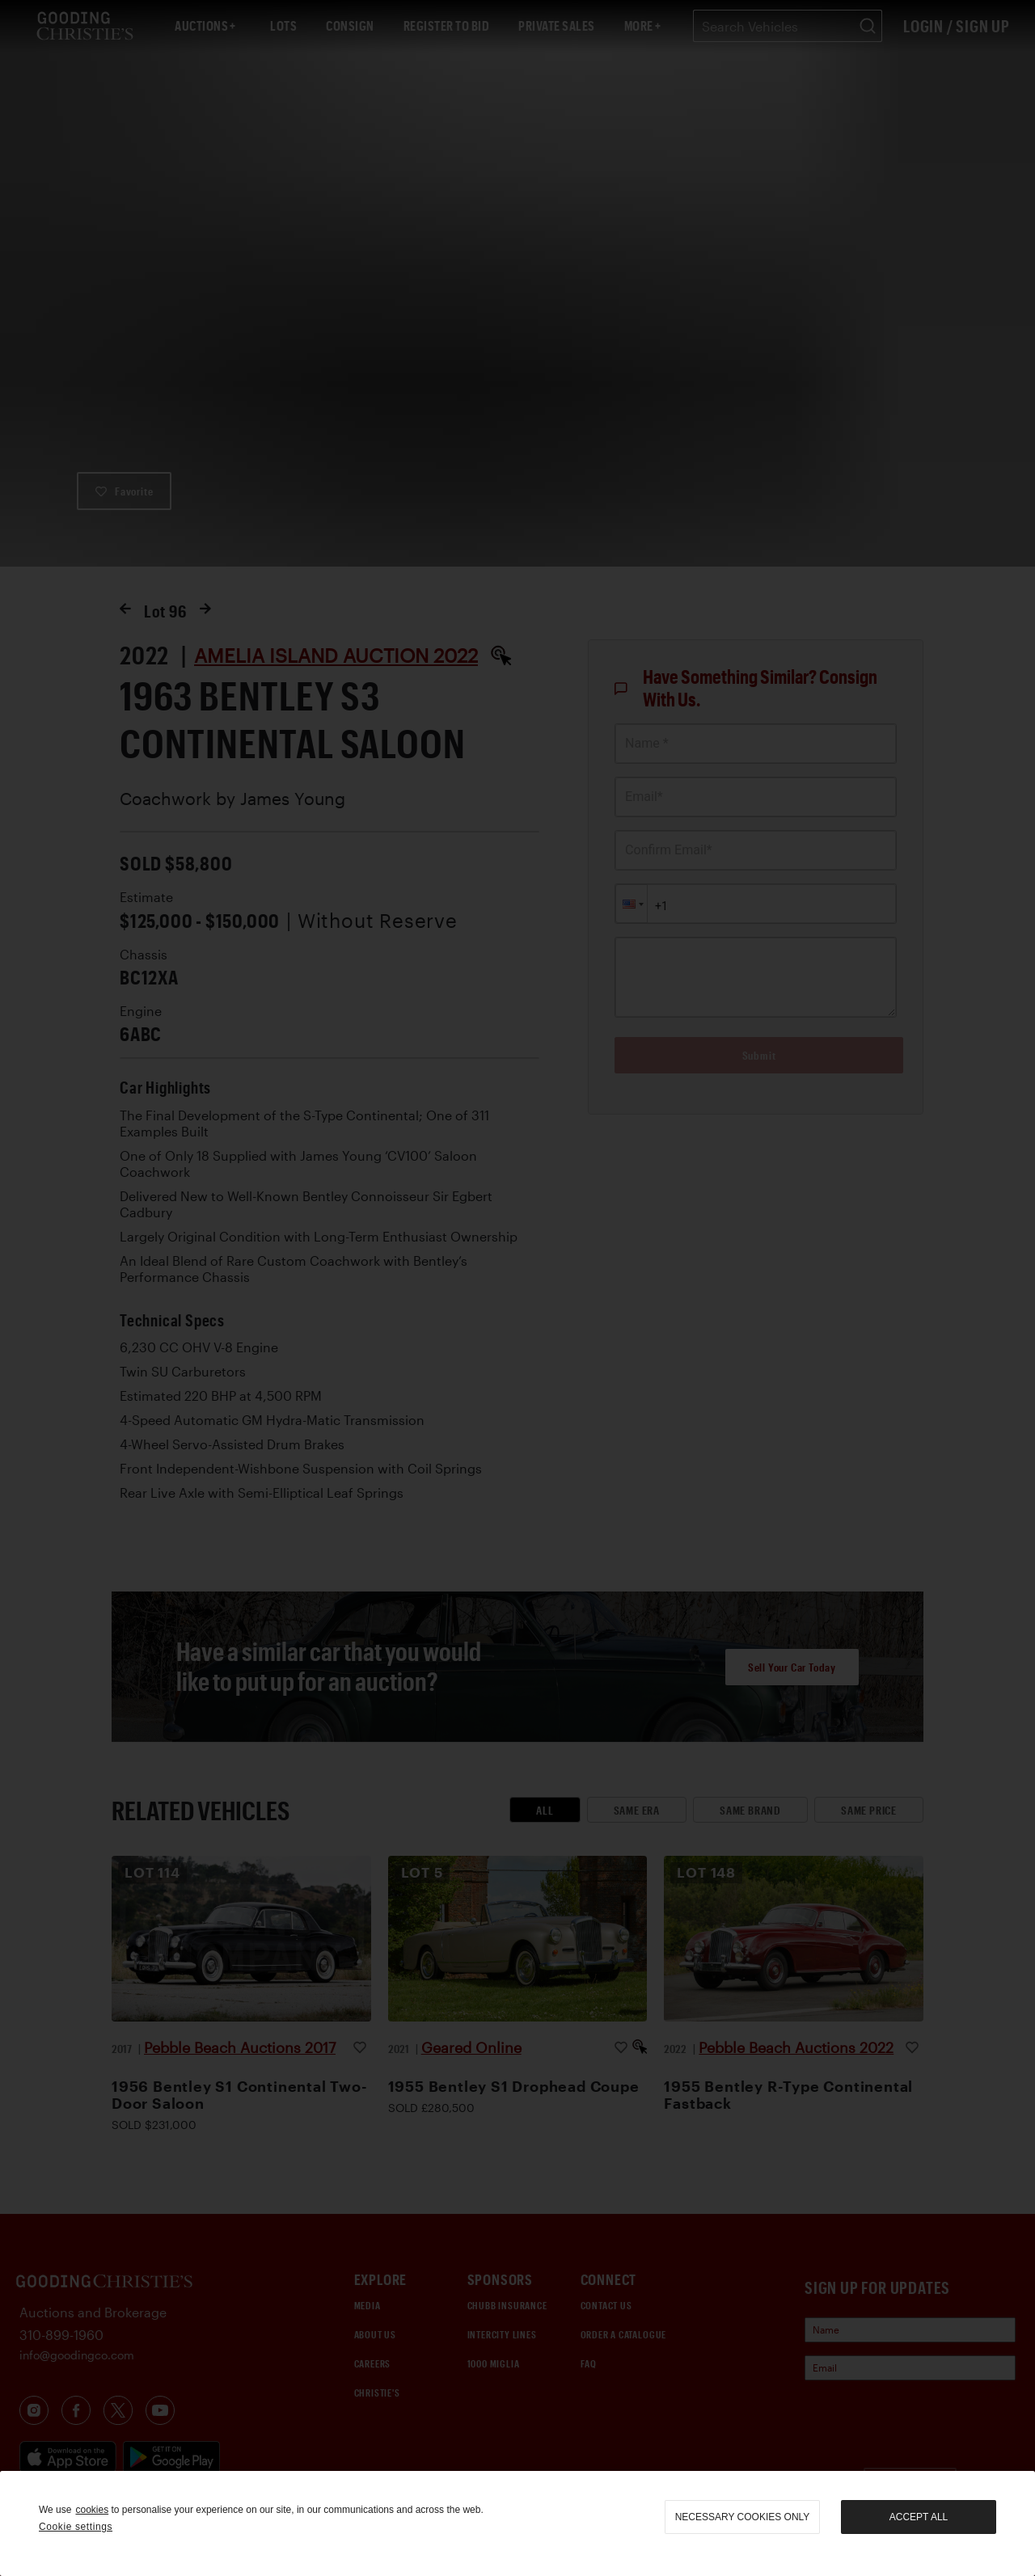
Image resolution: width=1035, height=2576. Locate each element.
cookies (91, 2509)
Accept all (918, 2517)
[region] (517, 2523)
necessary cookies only (742, 2517)
